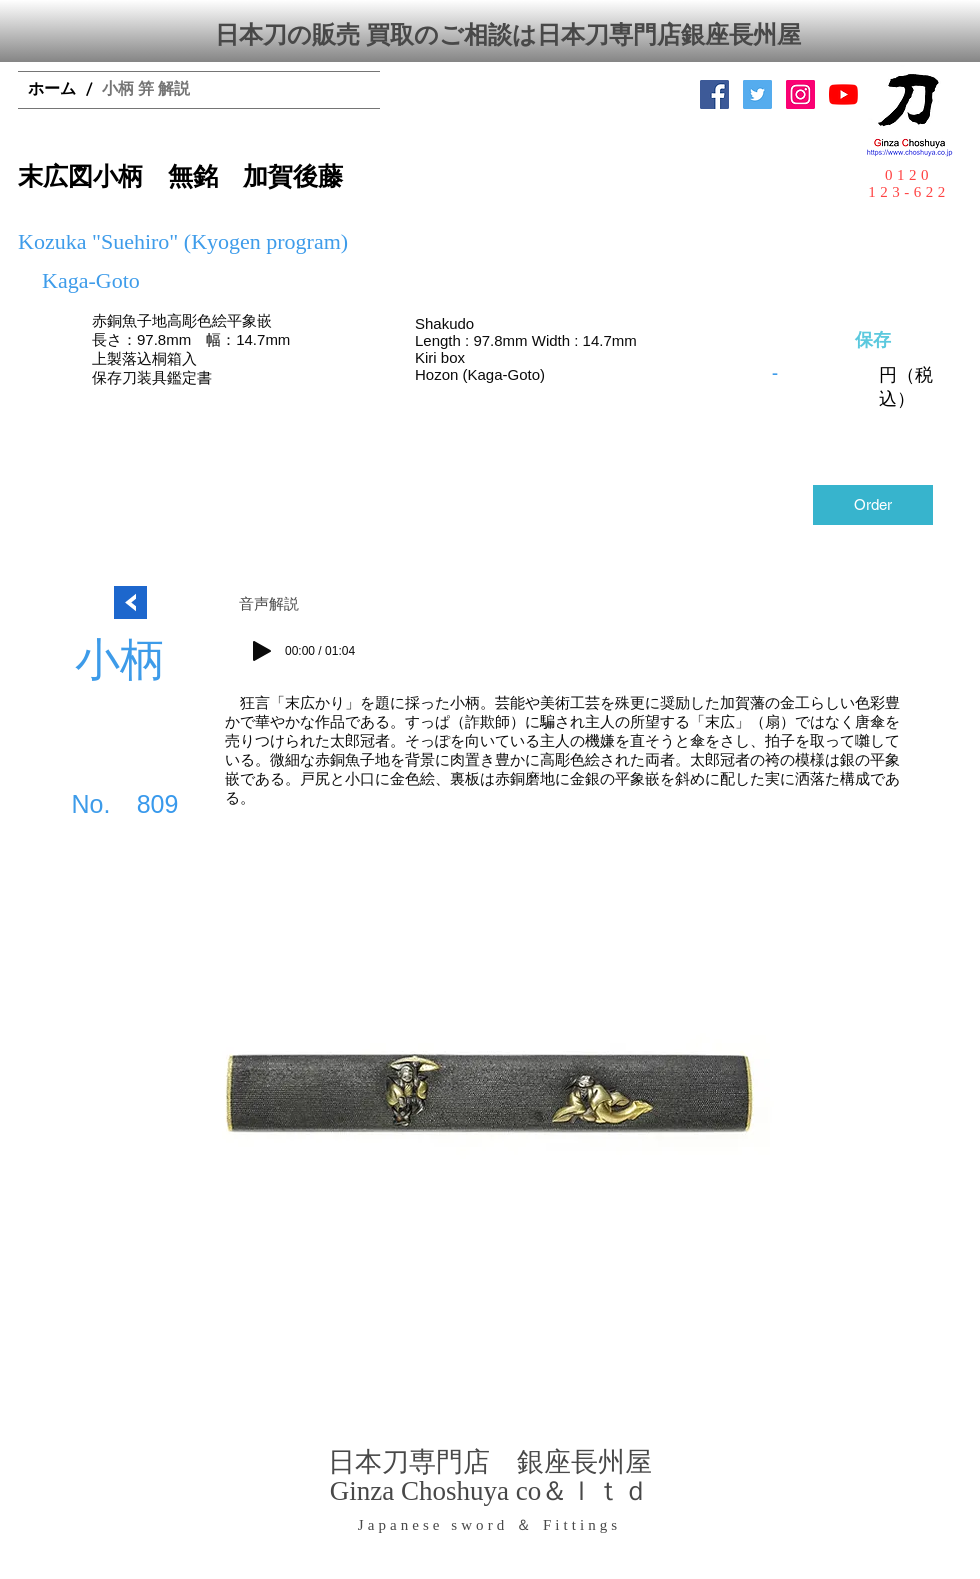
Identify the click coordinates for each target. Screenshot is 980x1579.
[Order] (873, 505)
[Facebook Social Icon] (714, 94)
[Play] (262, 651)
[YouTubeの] (843, 94)
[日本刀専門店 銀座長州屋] (757, 94)
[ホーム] (52, 90)
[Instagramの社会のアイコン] (800, 94)
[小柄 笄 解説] (146, 90)
